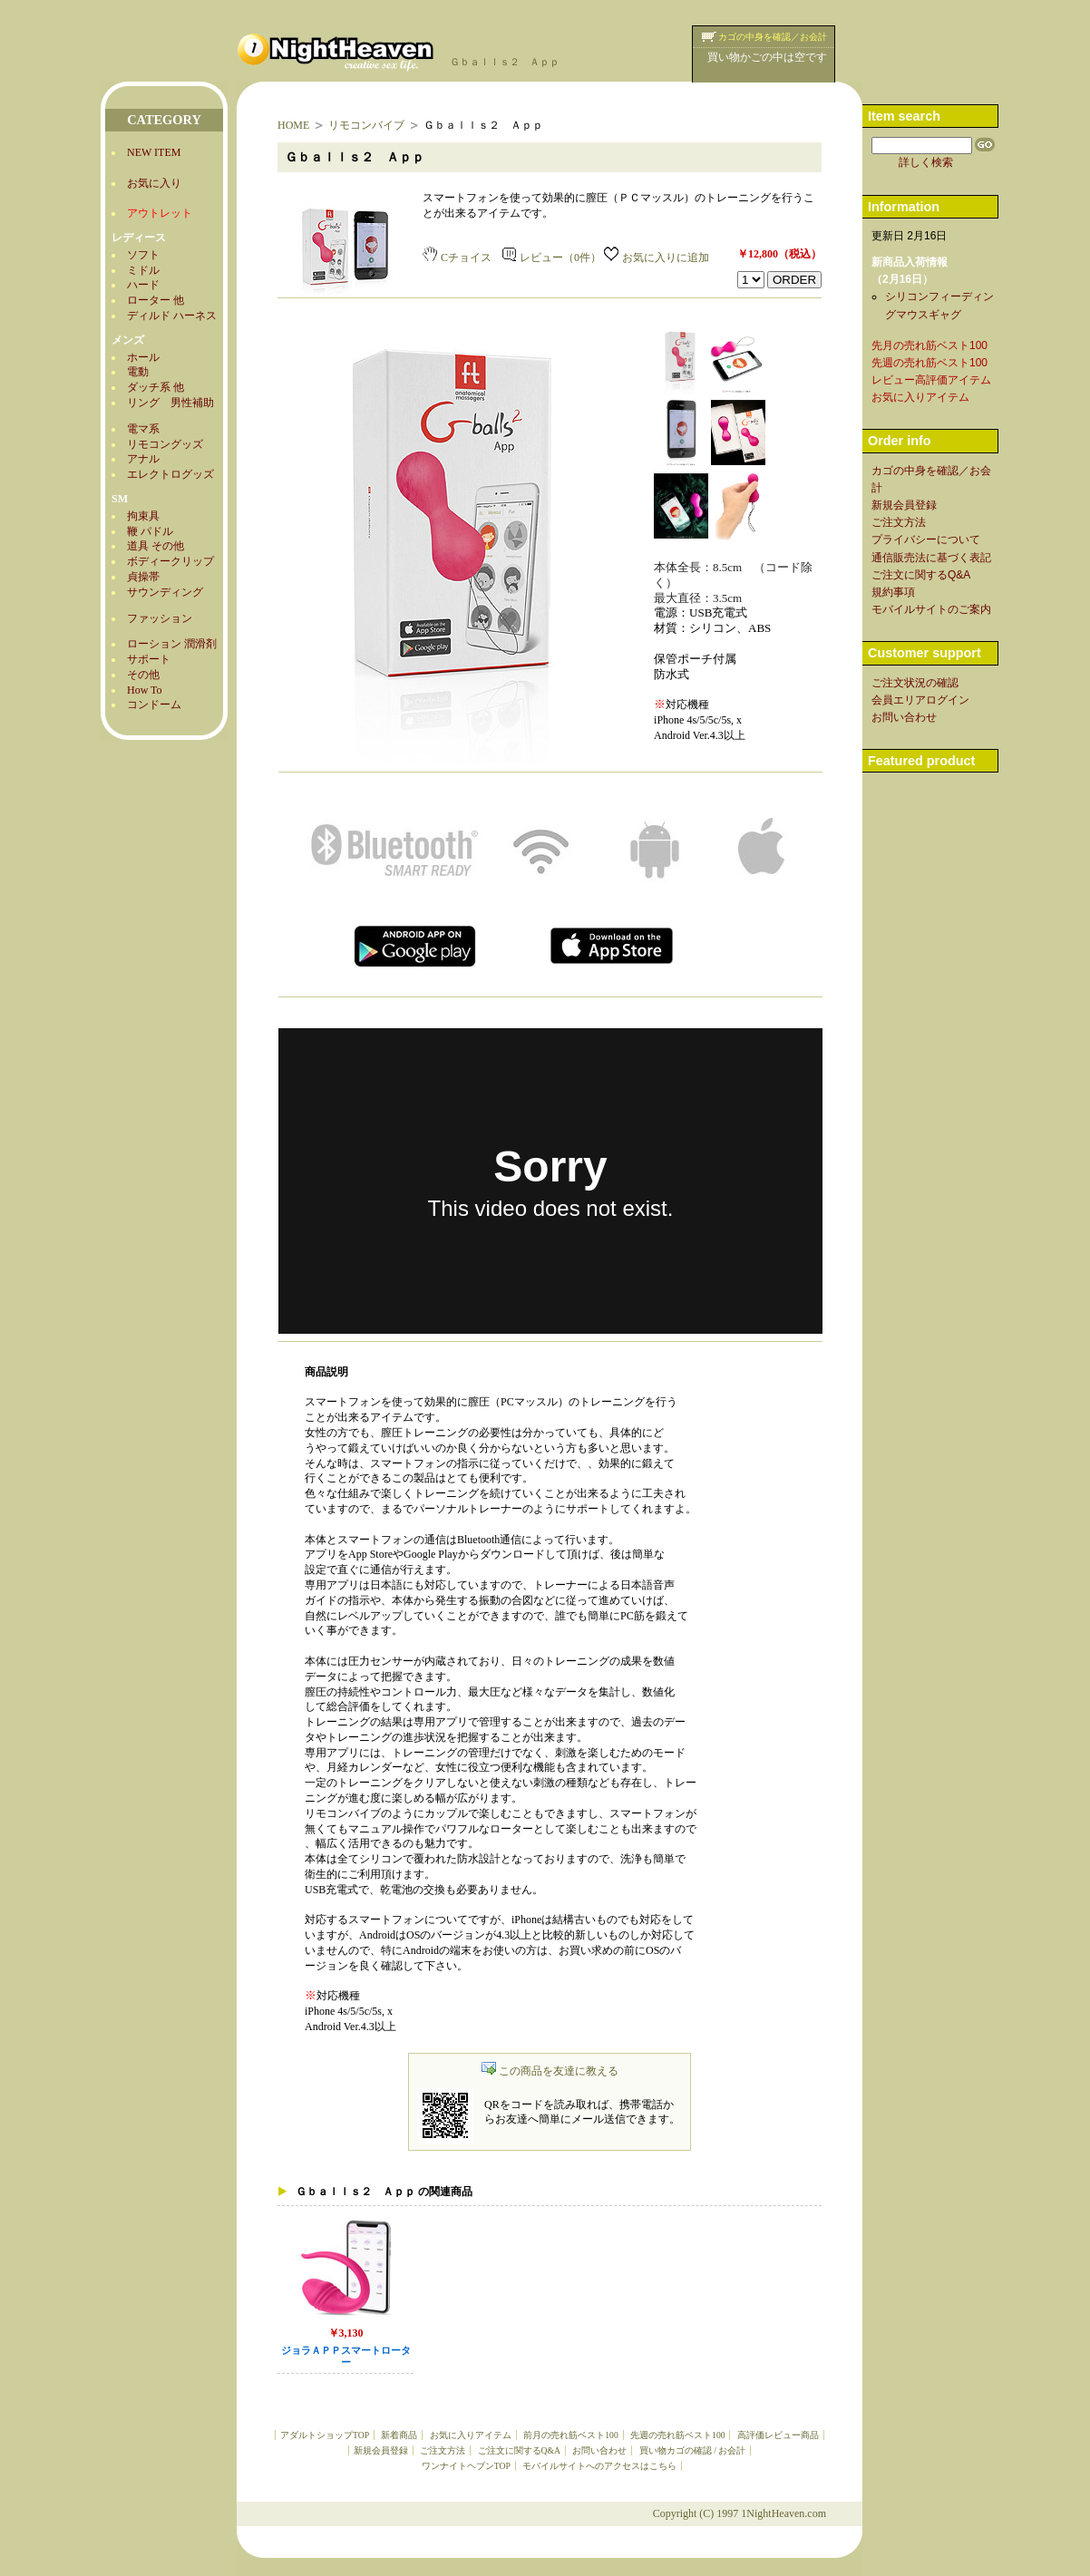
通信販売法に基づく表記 (931, 557)
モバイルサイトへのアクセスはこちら (599, 2466)
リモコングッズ (165, 444)
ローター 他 (155, 300)
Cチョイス (457, 257)
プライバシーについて (925, 539)
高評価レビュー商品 (778, 2435)
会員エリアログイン (920, 700)
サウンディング (165, 592)
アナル (143, 458)
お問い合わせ (599, 2450)
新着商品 (399, 2435)
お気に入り (154, 183)
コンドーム (154, 704)
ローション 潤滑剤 (172, 643)
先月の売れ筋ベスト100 (929, 345)
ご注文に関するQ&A (519, 2450)
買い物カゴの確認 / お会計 (692, 2450)
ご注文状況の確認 (915, 682)
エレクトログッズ (170, 474)
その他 (143, 674)
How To (144, 690)
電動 (138, 371)
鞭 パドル (150, 531)
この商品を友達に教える (550, 2071)
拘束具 (143, 516)
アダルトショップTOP (324, 2435)
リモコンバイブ (366, 125)
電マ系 (143, 429)
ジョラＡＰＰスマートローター (346, 2356)
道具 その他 (155, 546)
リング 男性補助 (170, 402)
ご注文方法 (442, 2450)
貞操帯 (143, 576)
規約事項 (893, 592)
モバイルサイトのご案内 (931, 609)
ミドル (143, 270)
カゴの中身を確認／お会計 (772, 37)
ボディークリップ (170, 561)
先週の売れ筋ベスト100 (677, 2435)
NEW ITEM (153, 152)
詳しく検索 (926, 162)
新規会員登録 (381, 2450)
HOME (293, 125)
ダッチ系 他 (155, 387)
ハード (143, 284)
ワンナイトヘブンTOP (466, 2466)
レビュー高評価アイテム (931, 380)
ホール (143, 357)
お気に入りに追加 (656, 257)
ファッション (159, 618)
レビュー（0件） (551, 257)
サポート (148, 659)
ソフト (143, 254)
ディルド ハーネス (172, 315)
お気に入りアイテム (470, 2435)
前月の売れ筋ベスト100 (570, 2435)
